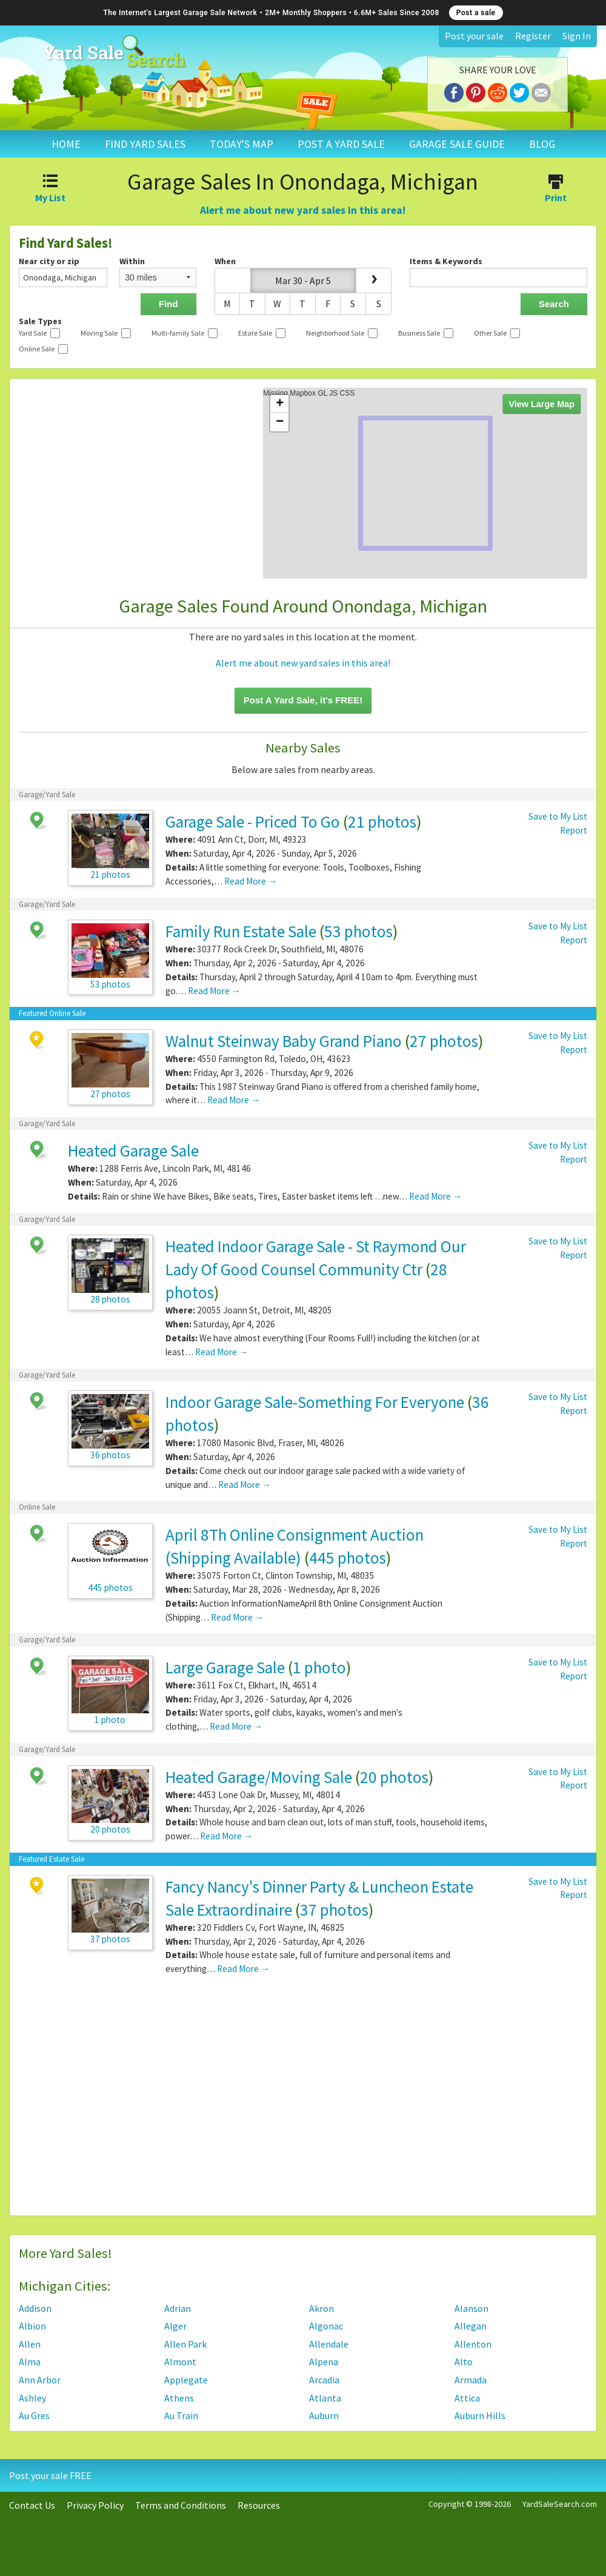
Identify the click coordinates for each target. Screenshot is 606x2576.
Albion (32, 2326)
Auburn (324, 2415)
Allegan (470, 2326)
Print (555, 190)
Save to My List (557, 816)
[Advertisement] (303, 2100)
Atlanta (325, 2398)
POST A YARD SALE (341, 144)
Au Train (181, 2415)
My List (50, 190)
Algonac (326, 2326)
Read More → (250, 881)
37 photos (334, 1909)
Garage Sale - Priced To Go (252, 821)
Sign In (576, 36)
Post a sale (476, 12)
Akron (321, 2308)
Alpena (323, 2361)
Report (573, 830)
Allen (30, 2344)
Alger (175, 2326)
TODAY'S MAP (241, 144)
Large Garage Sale (225, 1667)
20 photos (394, 1777)
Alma (30, 2361)
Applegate (186, 2380)
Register (533, 36)
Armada (470, 2380)
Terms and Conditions (180, 2505)
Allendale (328, 2344)
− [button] (280, 422)
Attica (467, 2398)
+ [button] (280, 404)
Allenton (472, 2344)
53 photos (358, 931)
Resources (259, 2505)
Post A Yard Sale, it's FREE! (303, 700)
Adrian (177, 2308)
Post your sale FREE (50, 2475)
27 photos (444, 1041)
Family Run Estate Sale (240, 931)
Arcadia (324, 2380)
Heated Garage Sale (133, 1150)
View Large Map (542, 404)
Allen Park (185, 2344)
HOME (66, 144)
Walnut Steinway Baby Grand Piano (283, 1041)
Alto (463, 2361)
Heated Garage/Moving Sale (258, 1777)
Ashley (32, 2398)
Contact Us (32, 2505)
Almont (180, 2361)
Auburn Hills (479, 2415)
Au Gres (34, 2415)
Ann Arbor (40, 2380)
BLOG (542, 144)
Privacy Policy (95, 2505)
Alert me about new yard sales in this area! (302, 210)
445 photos (347, 1557)
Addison (35, 2308)
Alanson (471, 2308)
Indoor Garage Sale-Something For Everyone (314, 1402)
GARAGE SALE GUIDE (457, 144)
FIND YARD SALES (145, 144)
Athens (179, 2398)
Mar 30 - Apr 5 (303, 280)
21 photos (382, 821)
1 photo (319, 1667)
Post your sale (474, 36)
